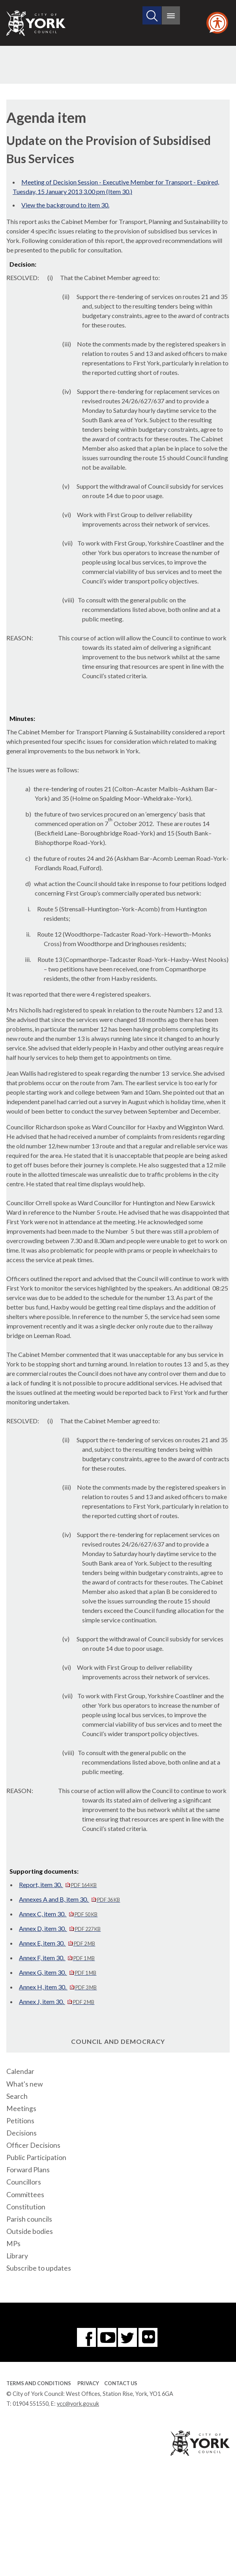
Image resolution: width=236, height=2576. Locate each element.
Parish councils (29, 2219)
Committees (25, 2194)
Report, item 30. (58, 1884)
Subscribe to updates (38, 2268)
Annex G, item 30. (57, 1972)
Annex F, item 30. (57, 1957)
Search (17, 2096)
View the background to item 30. (65, 205)
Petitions (20, 2121)
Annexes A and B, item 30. (69, 1899)
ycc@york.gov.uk (78, 2403)
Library (17, 2256)
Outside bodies (29, 2231)
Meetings (21, 2108)
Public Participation (36, 2157)
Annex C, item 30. (58, 1913)
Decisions (21, 2133)
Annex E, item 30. (57, 1943)
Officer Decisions (33, 2145)
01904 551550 (31, 2403)
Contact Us (120, 2383)
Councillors (23, 2182)
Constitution (25, 2207)
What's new (24, 2084)
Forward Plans (28, 2170)
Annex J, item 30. (56, 2001)
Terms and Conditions (38, 2383)
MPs (13, 2243)
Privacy (88, 2383)
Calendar (20, 2071)
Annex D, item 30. (60, 1928)
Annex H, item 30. (58, 1987)
